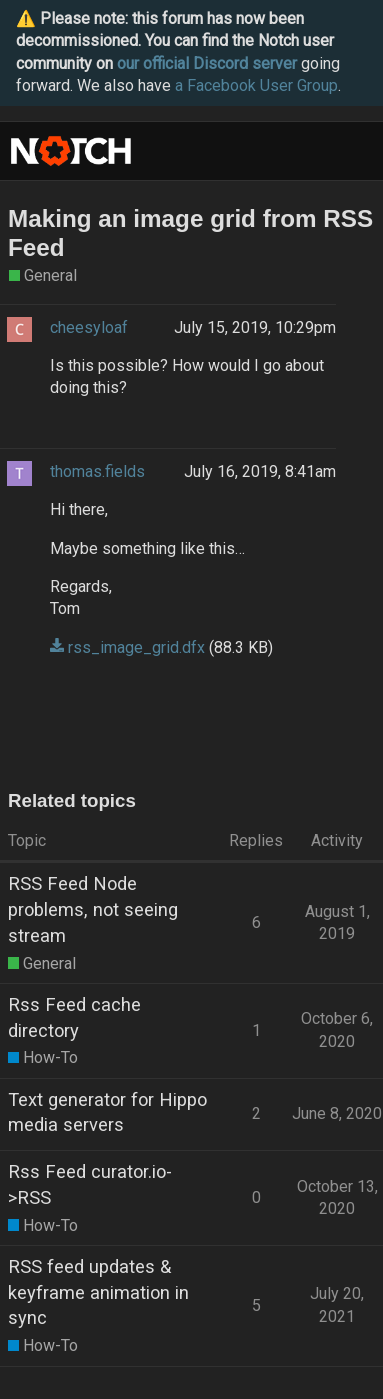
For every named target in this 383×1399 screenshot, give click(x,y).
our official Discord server (207, 63)
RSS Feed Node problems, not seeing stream (93, 909)
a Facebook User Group (256, 85)
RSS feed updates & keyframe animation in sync (98, 1292)
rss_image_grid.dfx (136, 647)
